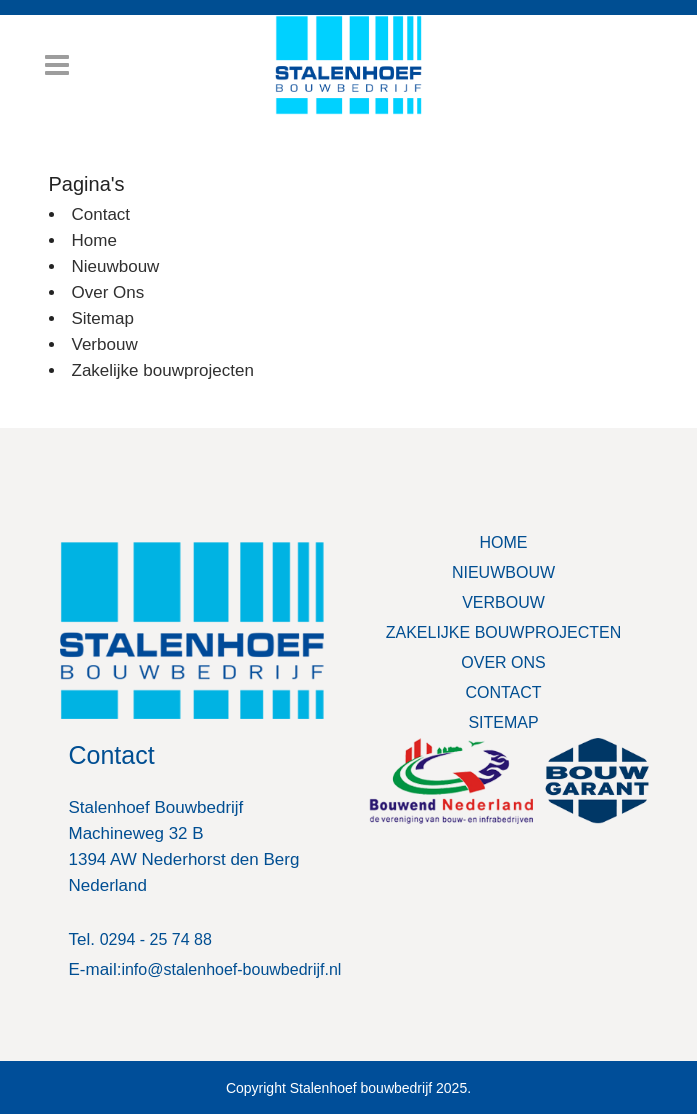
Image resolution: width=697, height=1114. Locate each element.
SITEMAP (503, 722)
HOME (504, 542)
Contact (101, 214)
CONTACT (503, 692)
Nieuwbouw (116, 266)
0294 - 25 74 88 (156, 939)
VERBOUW (503, 602)
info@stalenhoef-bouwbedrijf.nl (231, 969)
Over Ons (108, 292)
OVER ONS (503, 662)
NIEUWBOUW (503, 572)
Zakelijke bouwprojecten (163, 370)
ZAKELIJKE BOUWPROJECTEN (504, 632)
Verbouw (105, 344)
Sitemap (103, 318)
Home (94, 240)
